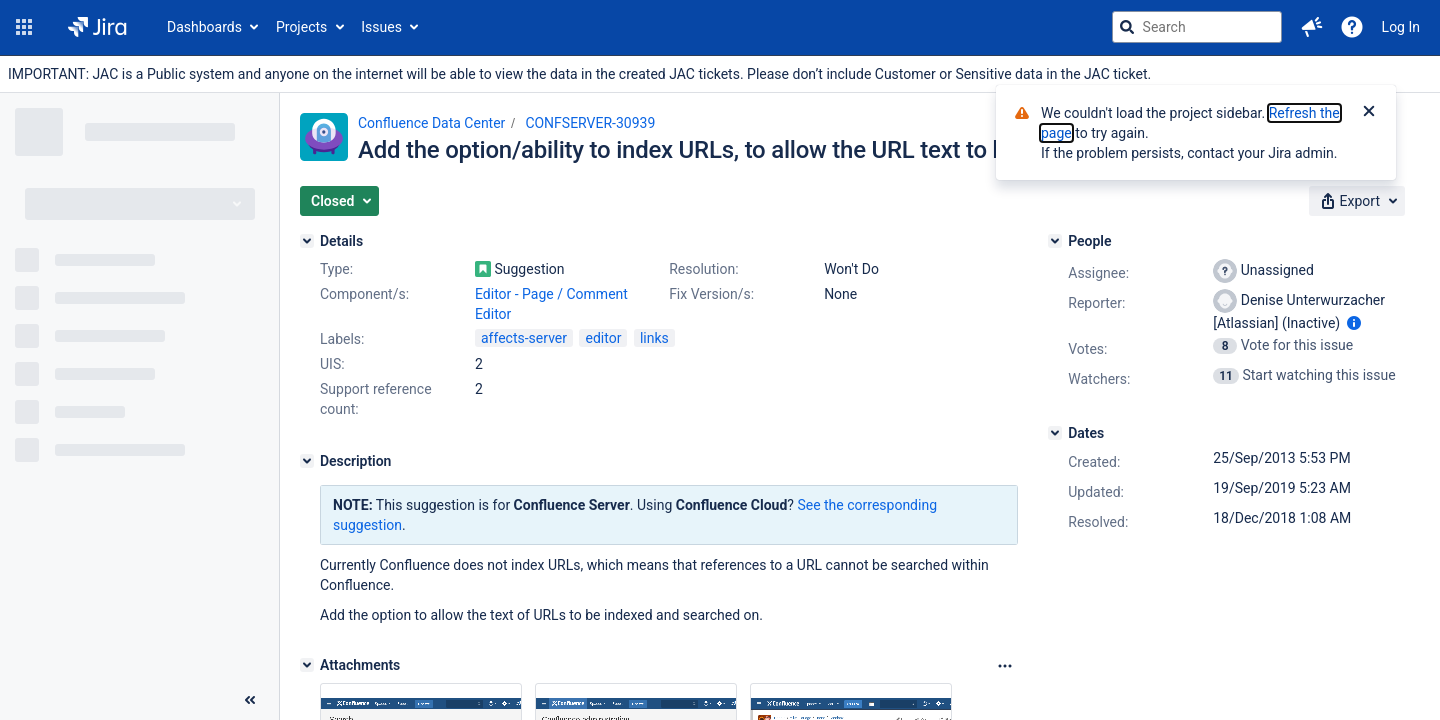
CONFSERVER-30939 (590, 123)
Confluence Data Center (431, 123)
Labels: (342, 339)
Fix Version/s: (711, 294)
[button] (24, 27)
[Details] (307, 241)
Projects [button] (301, 27)
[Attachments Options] (1005, 666)
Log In (1401, 27)
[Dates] (1055, 433)
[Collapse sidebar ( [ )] (250, 700)
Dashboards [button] (204, 27)
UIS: (332, 364)
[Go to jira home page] (97, 27)
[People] (1055, 241)
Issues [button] (381, 27)
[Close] (1369, 113)
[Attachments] (307, 665)
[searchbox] (1197, 27)
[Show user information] (1354, 323)
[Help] (1352, 27)
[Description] (307, 461)
